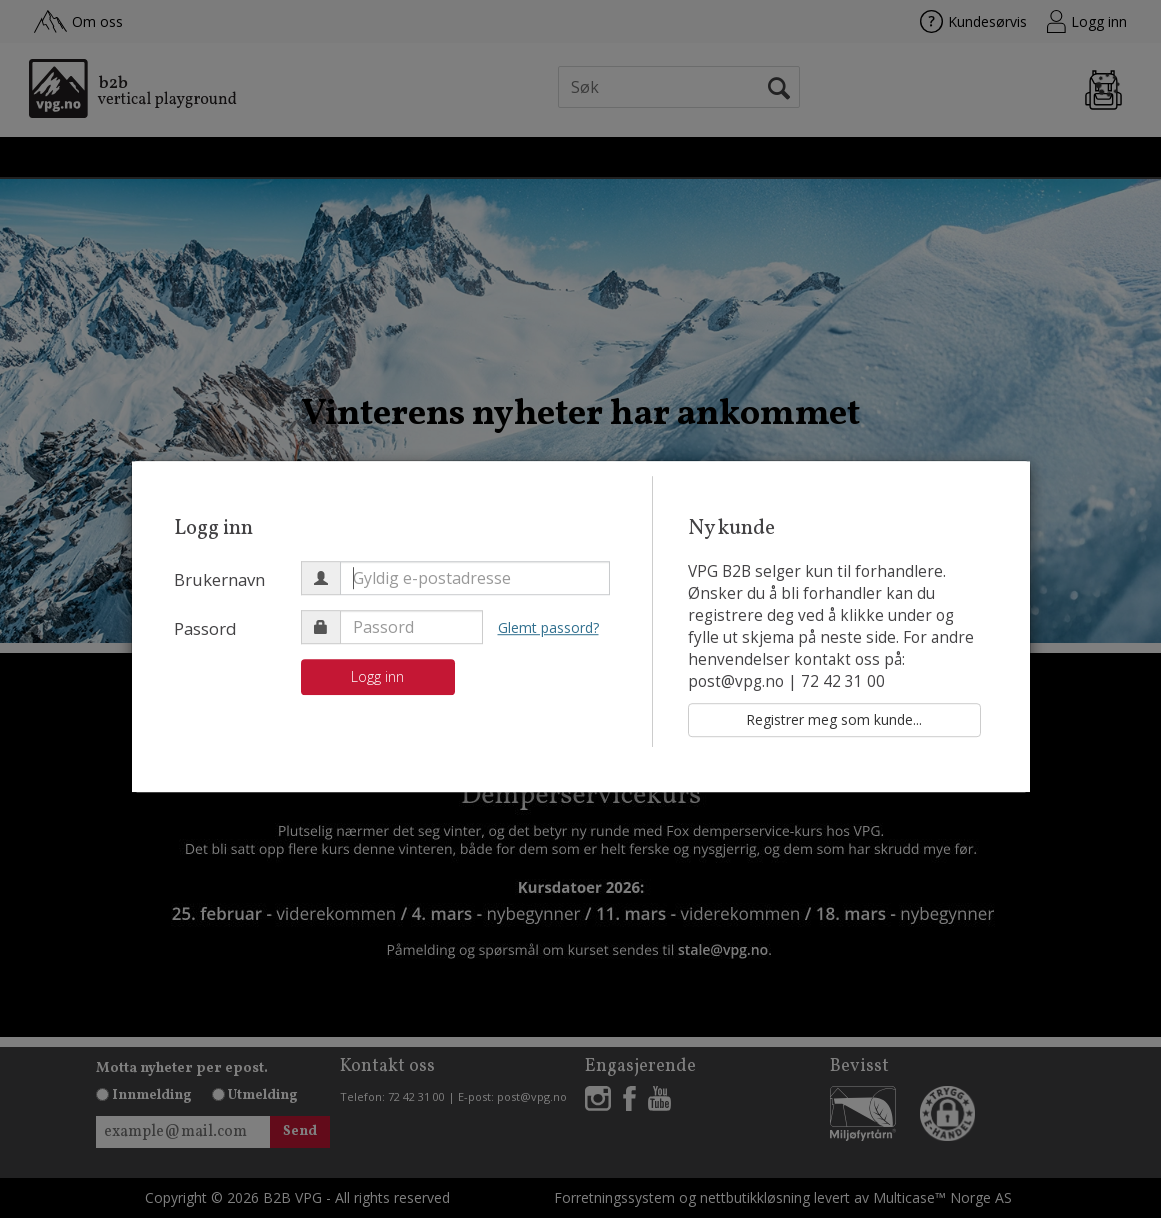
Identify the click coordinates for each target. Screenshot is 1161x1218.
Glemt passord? (548, 627)
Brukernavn (219, 579)
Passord (205, 628)
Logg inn (377, 676)
